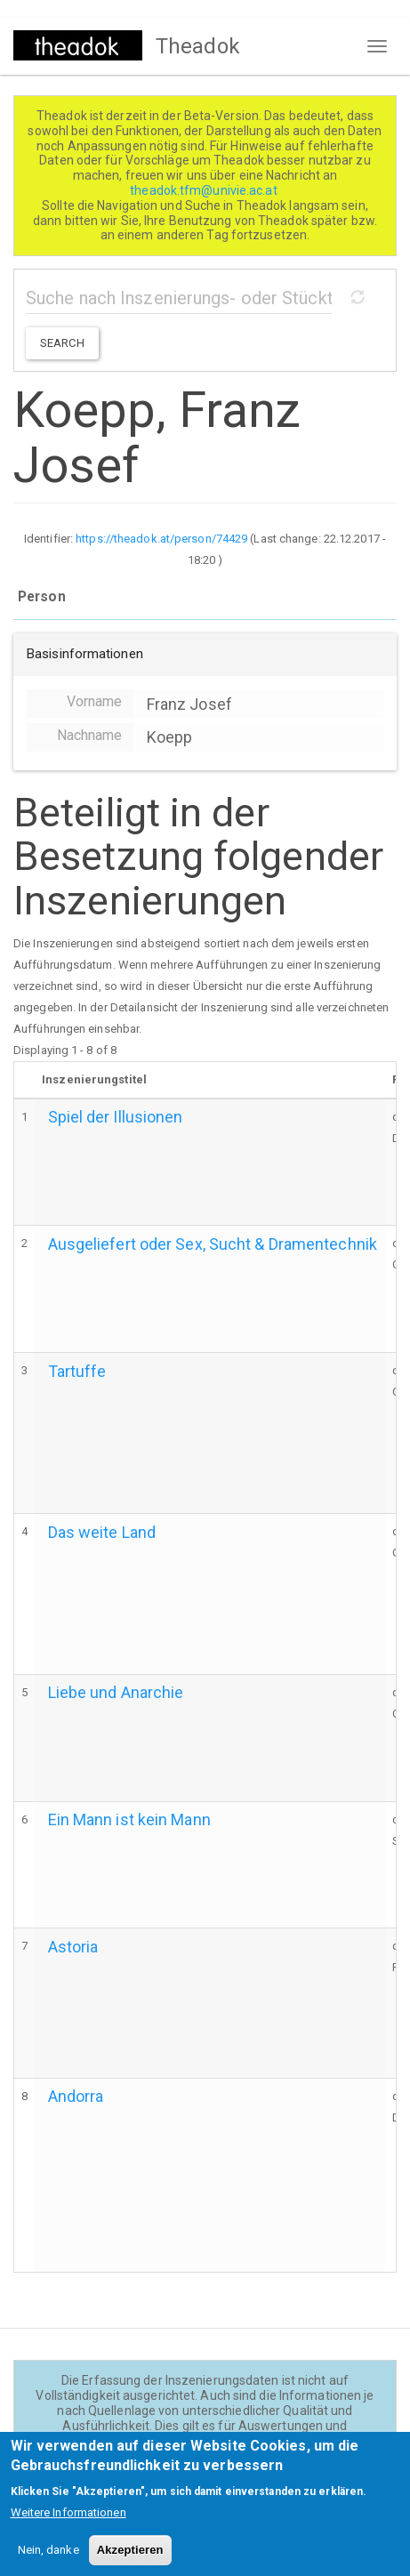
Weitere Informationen (68, 2527)
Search (62, 343)
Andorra (76, 2096)
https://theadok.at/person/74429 (161, 538)
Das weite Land (102, 1532)
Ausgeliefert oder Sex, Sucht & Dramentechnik (212, 1244)
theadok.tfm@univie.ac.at (205, 190)
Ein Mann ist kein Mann (129, 1819)
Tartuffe (77, 1371)
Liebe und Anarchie (116, 1692)
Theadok (198, 46)
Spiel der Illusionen (115, 1116)
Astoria (73, 1946)
